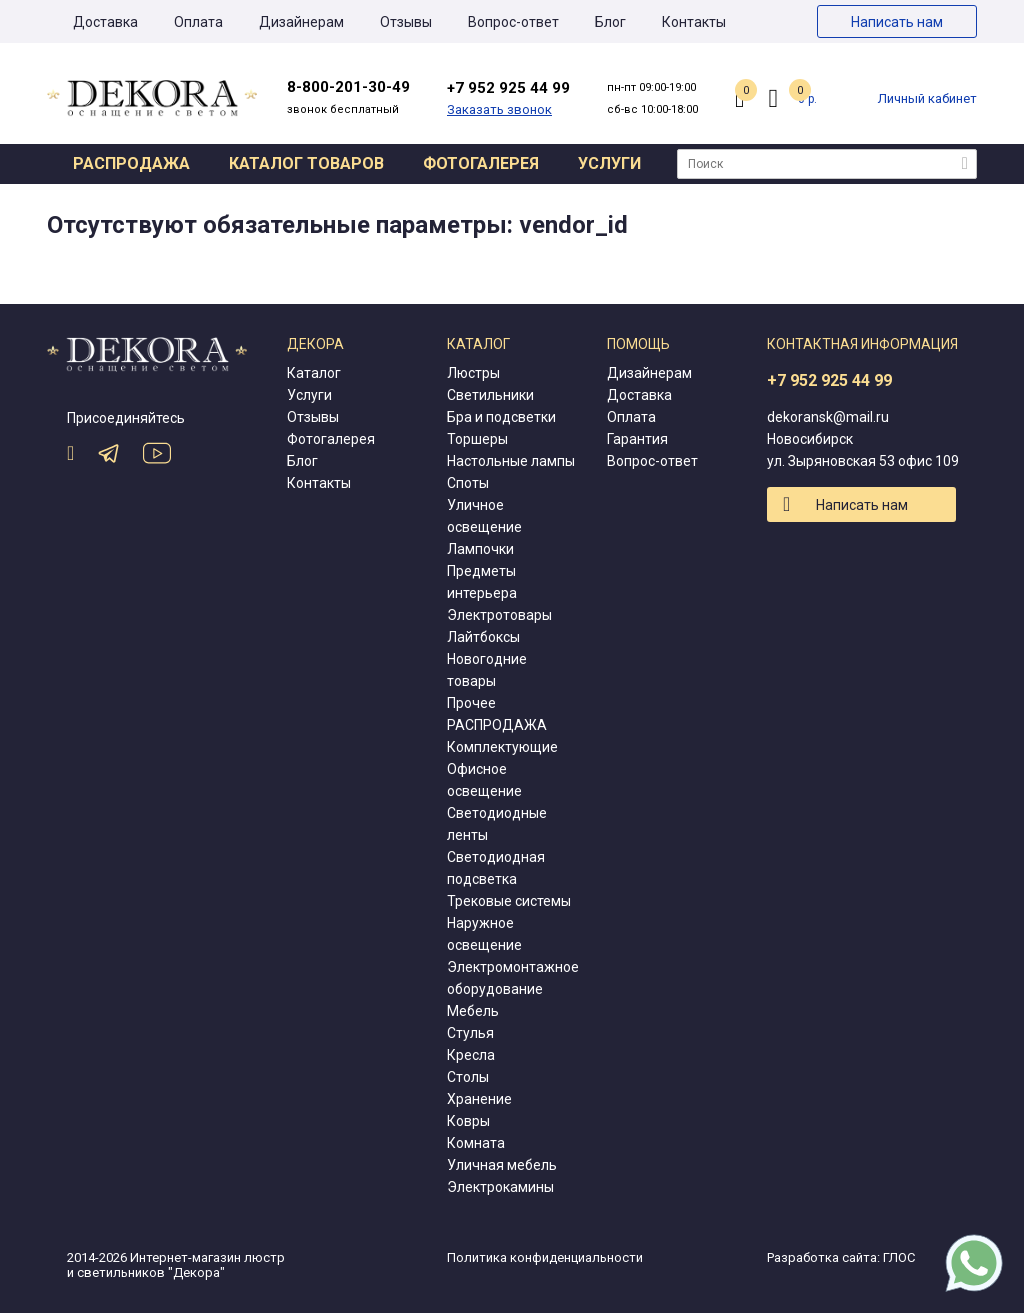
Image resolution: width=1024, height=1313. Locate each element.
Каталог (314, 373)
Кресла (471, 1055)
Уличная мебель (502, 1165)
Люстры (473, 373)
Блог (610, 22)
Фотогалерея (481, 163)
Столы (468, 1077)
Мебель (473, 1011)
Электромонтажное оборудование (513, 978)
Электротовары (499, 615)
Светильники (490, 395)
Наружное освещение (484, 934)
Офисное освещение (484, 780)
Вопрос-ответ (513, 22)
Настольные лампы (511, 461)
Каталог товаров (306, 163)
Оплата (198, 22)
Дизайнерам (301, 22)
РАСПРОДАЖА (497, 725)
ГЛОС (899, 1257)
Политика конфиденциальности (545, 1257)
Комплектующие (502, 747)
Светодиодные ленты (497, 824)
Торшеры (477, 439)
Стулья (470, 1033)
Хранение (479, 1099)
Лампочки (480, 549)
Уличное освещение (484, 516)
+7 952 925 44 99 (829, 380)
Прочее (471, 703)
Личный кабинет (927, 98)
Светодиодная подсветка (496, 868)
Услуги (609, 163)
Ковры (468, 1121)
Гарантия (637, 439)
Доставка (105, 22)
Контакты (694, 22)
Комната (476, 1143)
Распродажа (131, 163)
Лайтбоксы (483, 637)
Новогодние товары (487, 670)
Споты (468, 483)
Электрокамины (500, 1187)
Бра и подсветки (501, 417)
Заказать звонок (499, 109)
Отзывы (406, 22)
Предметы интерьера (482, 582)
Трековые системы (509, 901)
